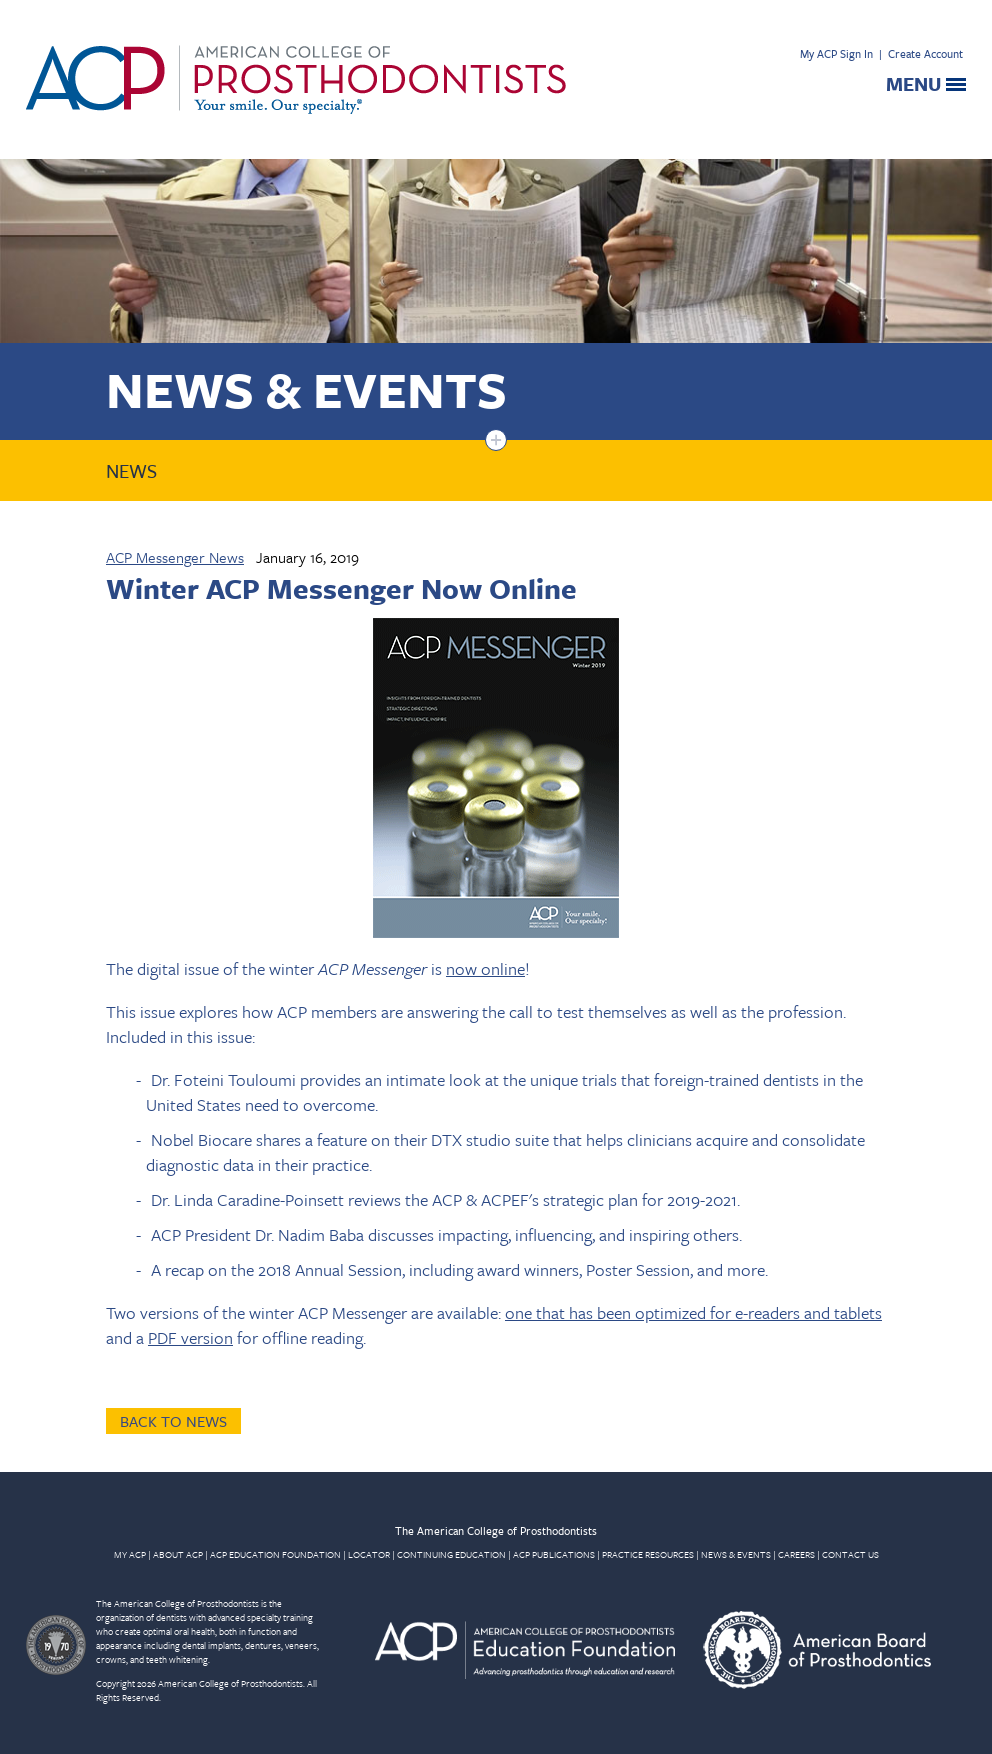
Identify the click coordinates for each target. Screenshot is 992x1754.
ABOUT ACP (178, 1554)
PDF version (190, 1337)
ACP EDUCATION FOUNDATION (275, 1554)
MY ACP (130, 1554)
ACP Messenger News (175, 557)
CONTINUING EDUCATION (451, 1554)
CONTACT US (850, 1554)
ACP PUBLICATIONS (554, 1554)
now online (485, 968)
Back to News (173, 1421)
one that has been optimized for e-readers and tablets (693, 1312)
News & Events (306, 388)
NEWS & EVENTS (736, 1554)
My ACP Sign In (836, 53)
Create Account (925, 53)
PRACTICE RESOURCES (648, 1554)
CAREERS (796, 1554)
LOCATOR (369, 1554)
